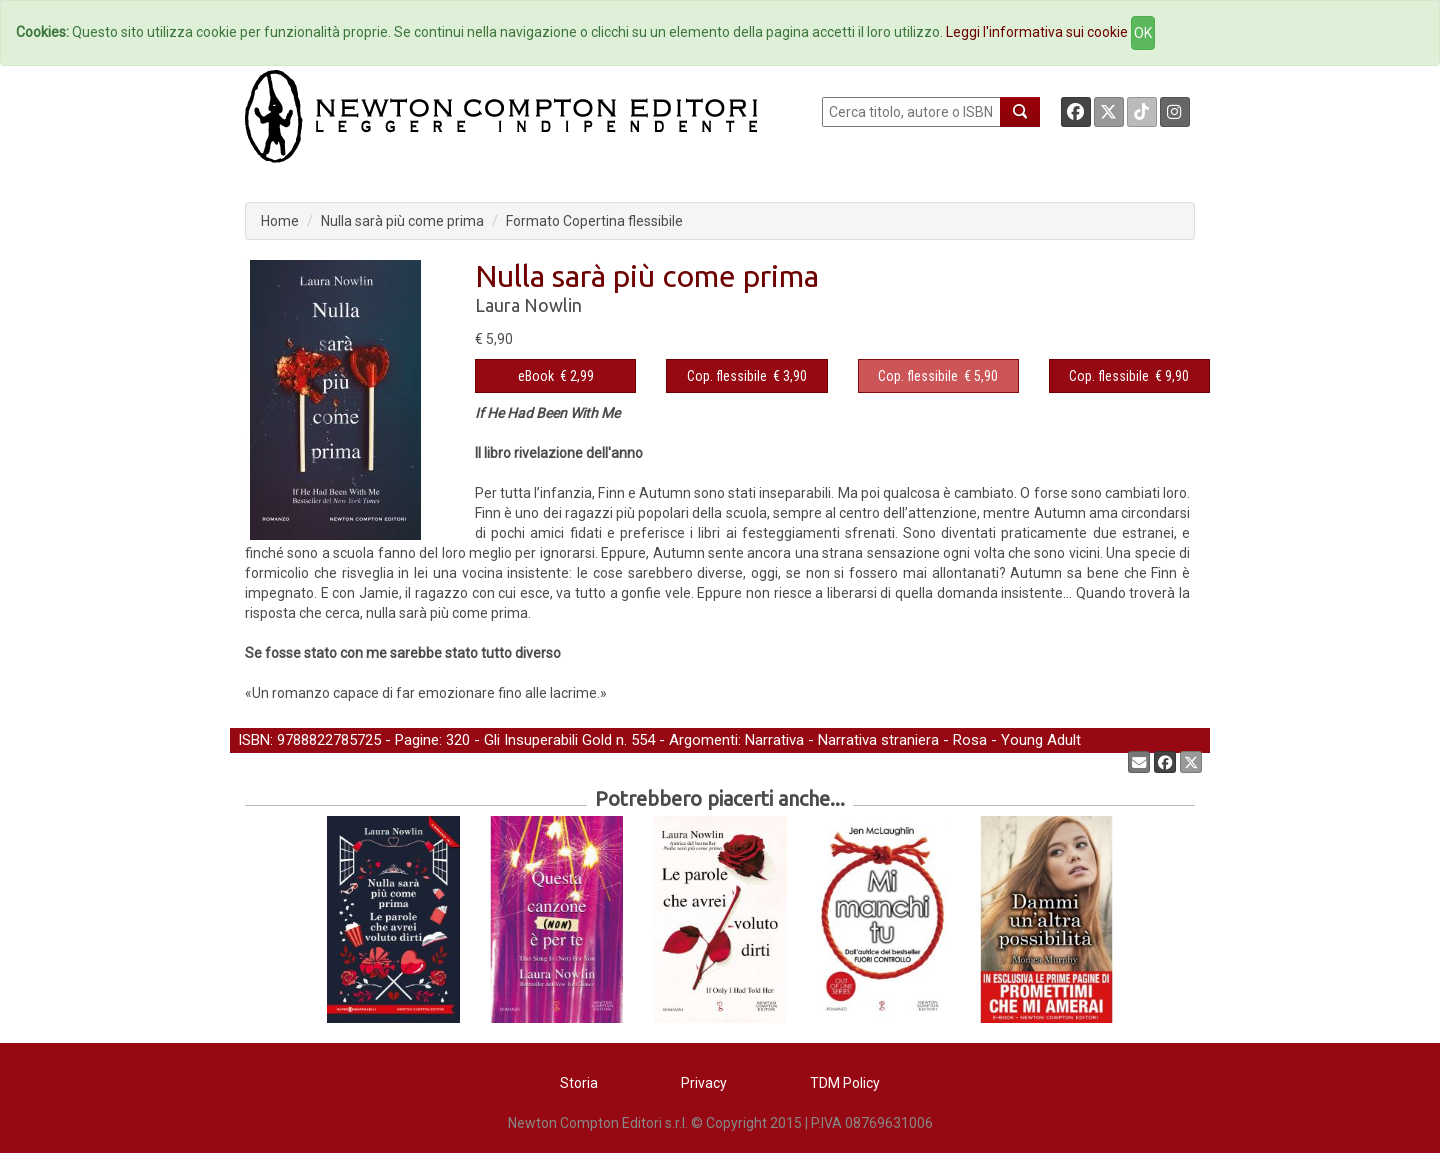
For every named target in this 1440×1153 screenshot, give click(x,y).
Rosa (970, 740)
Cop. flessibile (727, 376)
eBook (536, 376)
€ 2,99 (556, 376)
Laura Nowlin (528, 305)
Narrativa (774, 740)
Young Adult (1041, 740)
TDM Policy (845, 1083)
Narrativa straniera (878, 740)
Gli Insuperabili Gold (548, 740)
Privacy (704, 1083)
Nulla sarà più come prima (402, 221)
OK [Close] (1143, 33)
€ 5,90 (938, 376)
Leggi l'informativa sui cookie (1037, 32)
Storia (579, 1083)
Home (280, 221)
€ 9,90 (1129, 376)
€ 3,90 (747, 376)
